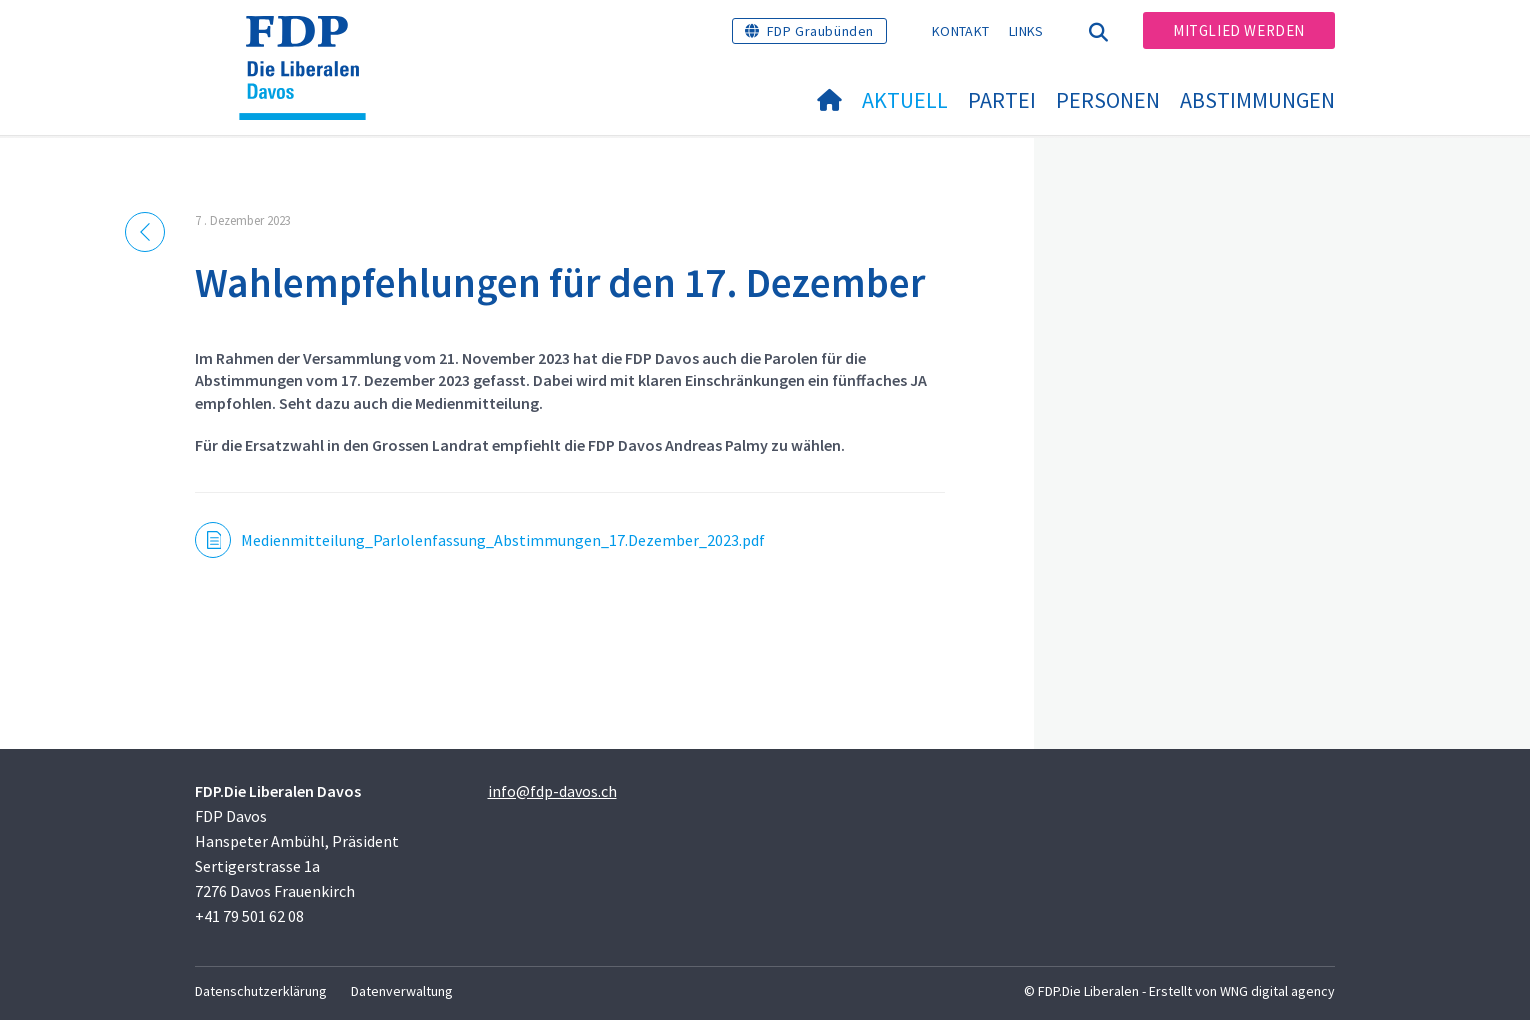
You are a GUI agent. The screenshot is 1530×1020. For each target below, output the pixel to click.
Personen (1108, 100)
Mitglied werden (1239, 30)
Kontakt (960, 31)
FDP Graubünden (820, 31)
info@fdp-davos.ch (552, 791)
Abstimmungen (1257, 100)
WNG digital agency (1277, 991)
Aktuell (905, 100)
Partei (1002, 100)
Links (1026, 31)
